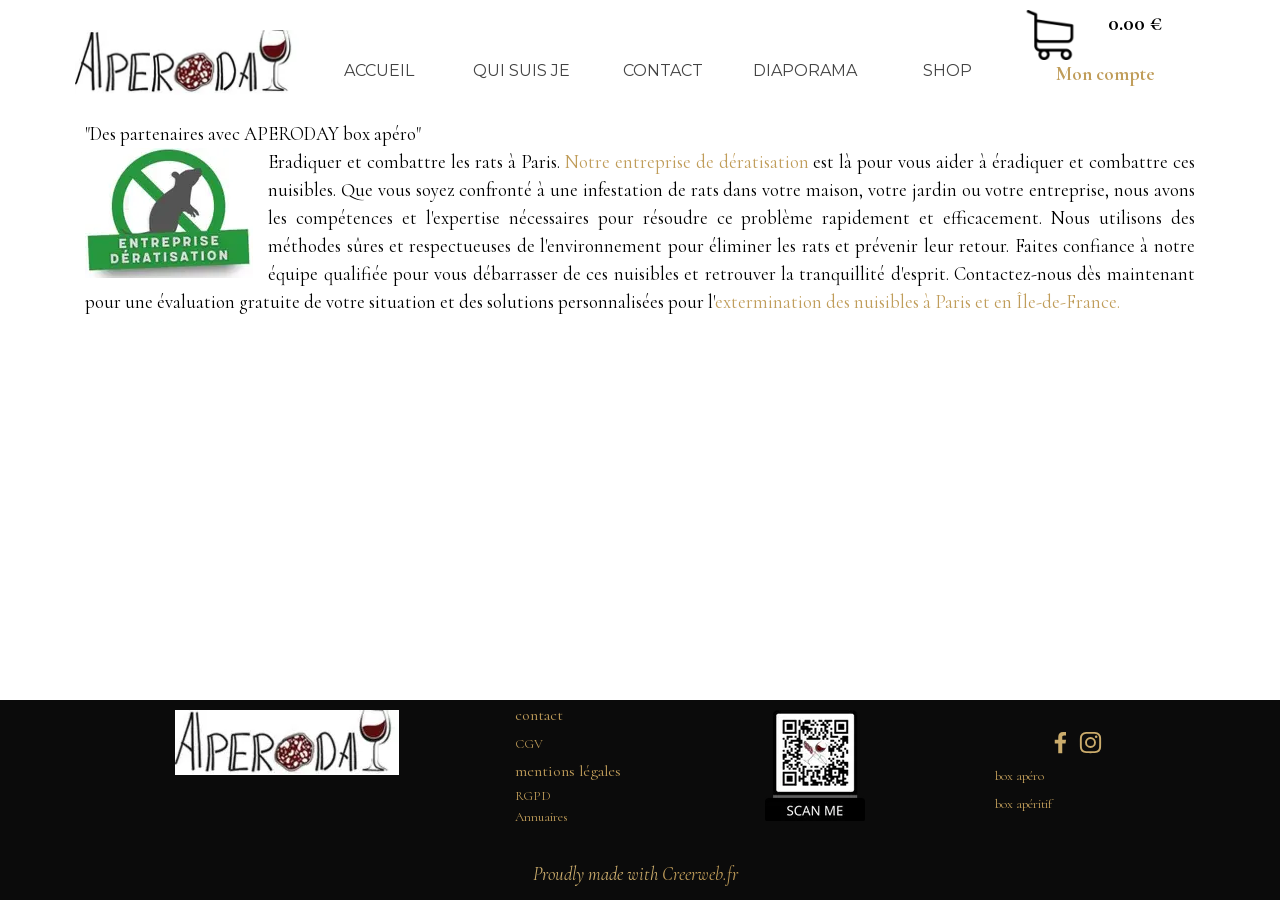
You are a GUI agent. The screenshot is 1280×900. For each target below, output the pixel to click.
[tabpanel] (1105, 74)
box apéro (1019, 776)
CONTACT (663, 70)
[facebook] (1060, 742)
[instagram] (1090, 742)
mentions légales (568, 771)
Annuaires (541, 817)
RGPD (533, 796)
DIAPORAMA (805, 70)
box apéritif (1023, 804)
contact (539, 715)
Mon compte (1105, 74)
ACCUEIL (379, 70)
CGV (529, 744)
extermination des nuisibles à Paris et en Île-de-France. (917, 302)
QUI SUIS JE (521, 70)
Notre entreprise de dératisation (689, 162)
